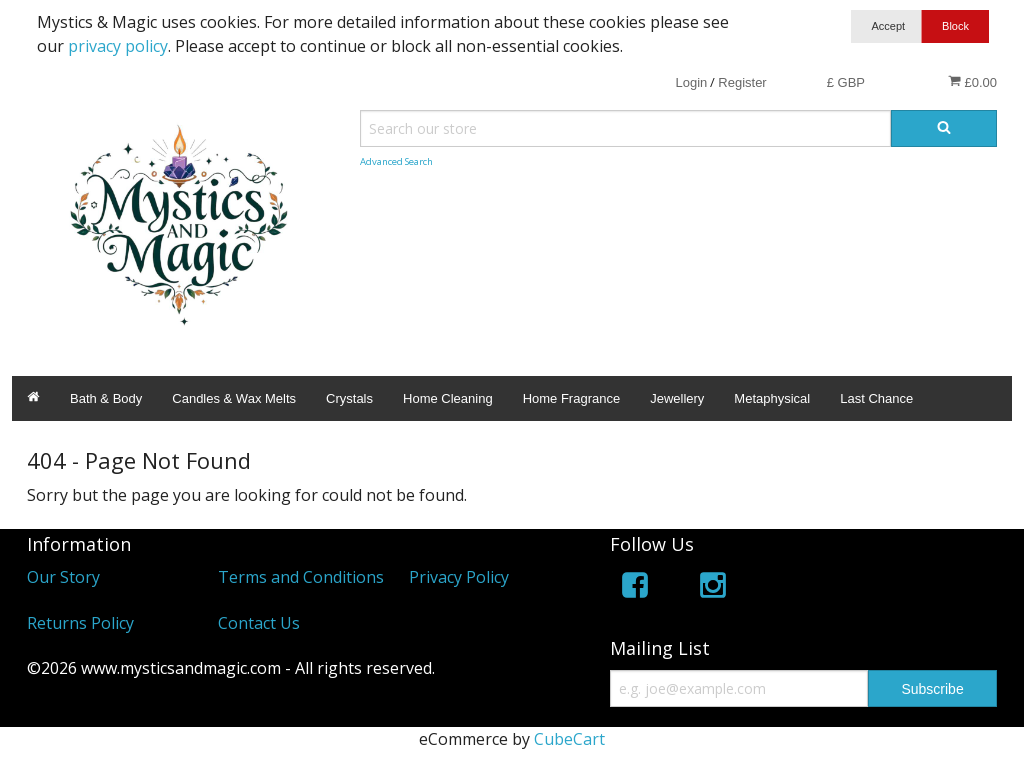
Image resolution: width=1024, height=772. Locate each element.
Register (742, 82)
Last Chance (876, 398)
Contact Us (259, 623)
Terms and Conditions (301, 577)
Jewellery (677, 398)
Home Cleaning (448, 398)
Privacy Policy (459, 577)
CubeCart (569, 739)
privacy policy (118, 46)
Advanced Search (396, 161)
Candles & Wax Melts (234, 398)
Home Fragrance (572, 398)
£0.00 (972, 82)
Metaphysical (772, 398)
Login (691, 82)
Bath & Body (106, 398)
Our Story (63, 577)
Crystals (349, 398)
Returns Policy (80, 623)
